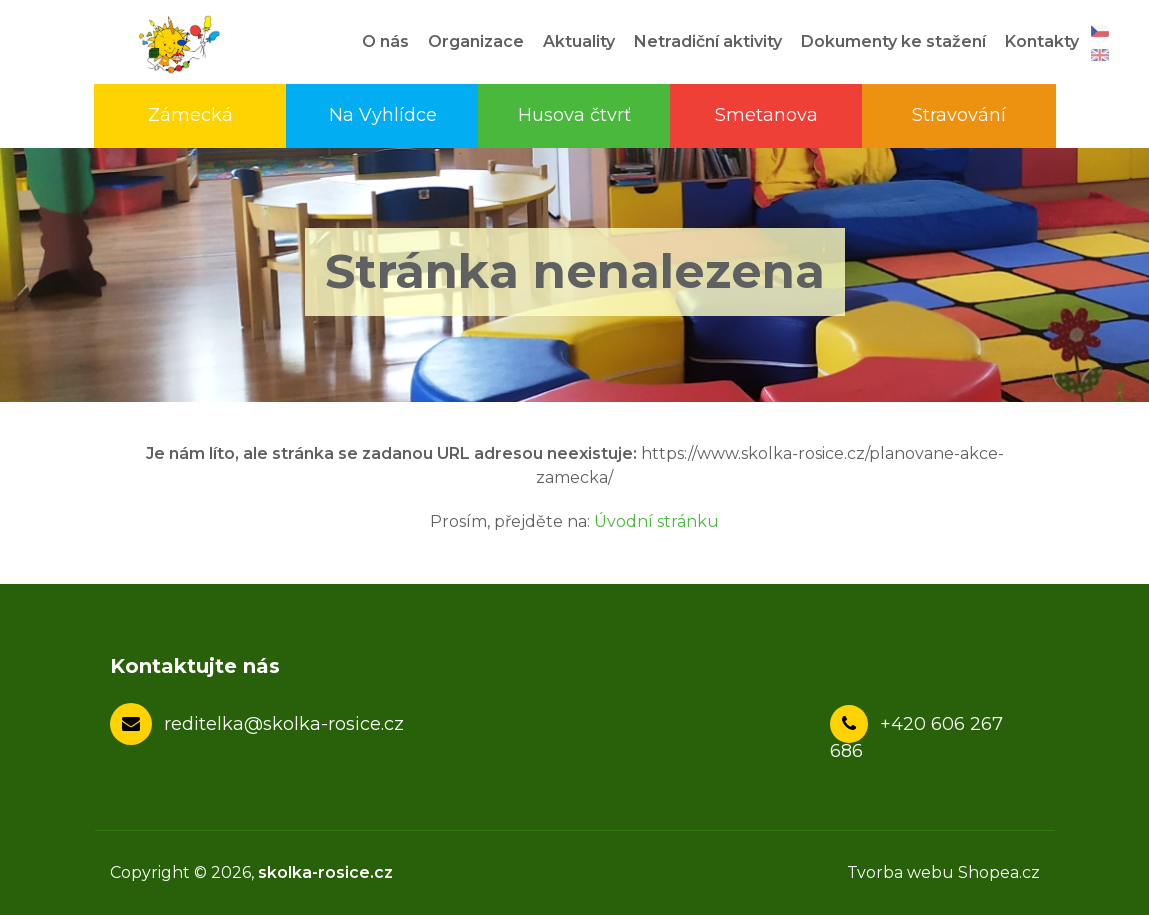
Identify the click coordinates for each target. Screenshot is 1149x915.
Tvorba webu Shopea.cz (943, 872)
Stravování (959, 115)
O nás (385, 41)
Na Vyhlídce (383, 115)
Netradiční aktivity (708, 41)
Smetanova (766, 115)
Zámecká (190, 115)
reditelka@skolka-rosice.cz (284, 724)
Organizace (476, 41)
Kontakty (1042, 41)
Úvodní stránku (656, 521)
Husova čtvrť (574, 115)
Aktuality (579, 41)
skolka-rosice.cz (325, 872)
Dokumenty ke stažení (893, 41)
